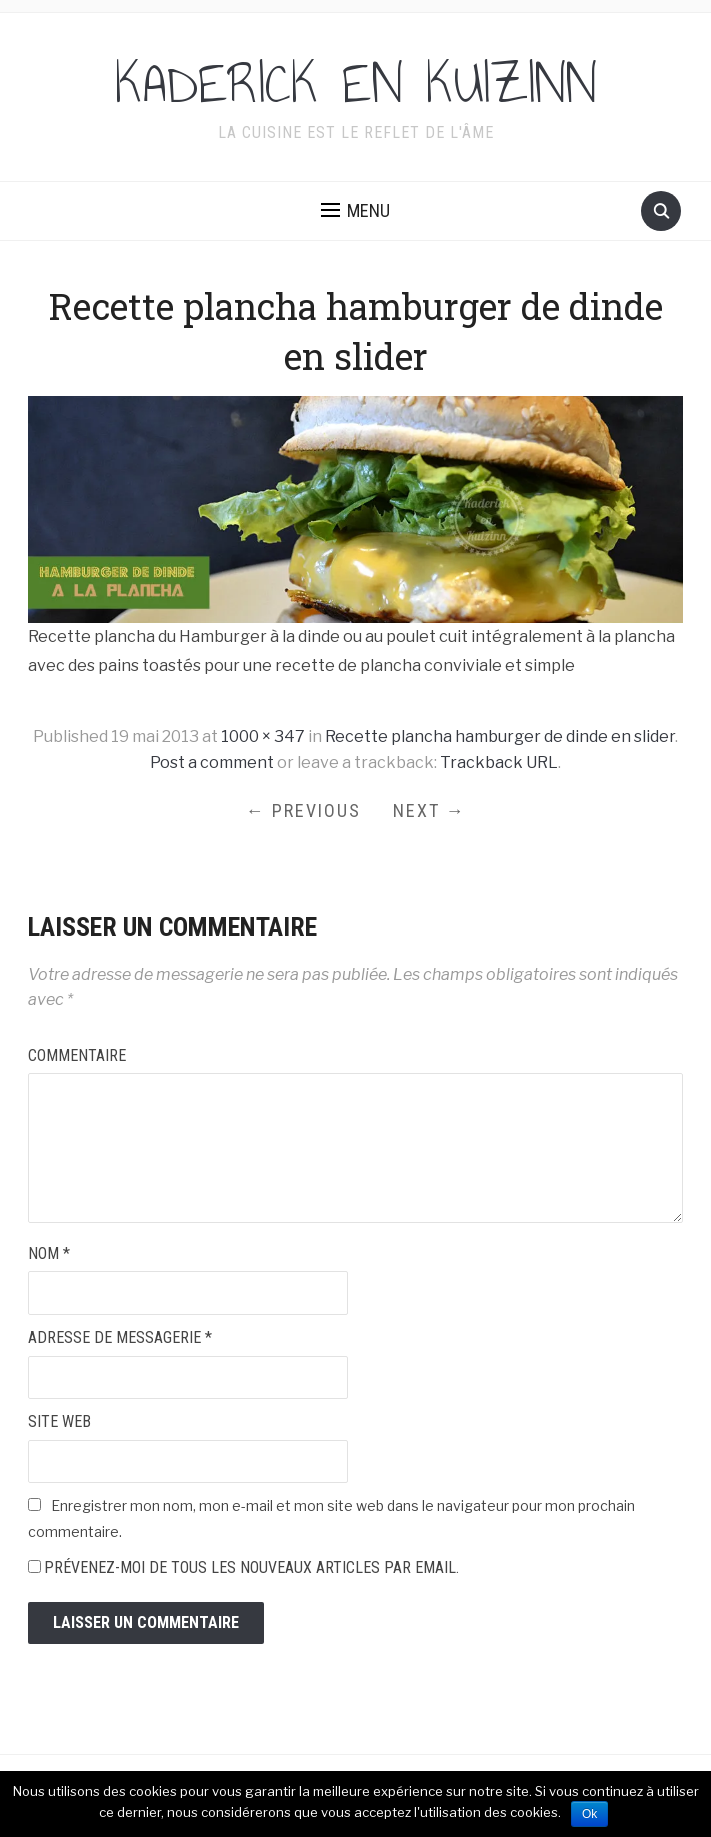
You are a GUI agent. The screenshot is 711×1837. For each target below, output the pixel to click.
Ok (589, 1814)
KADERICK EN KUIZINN (356, 84)
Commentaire (77, 1055)
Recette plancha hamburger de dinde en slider (500, 736)
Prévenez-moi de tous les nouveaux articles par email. (251, 1567)
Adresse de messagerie (120, 1337)
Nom (49, 1253)
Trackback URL (499, 762)
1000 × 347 (263, 736)
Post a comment (212, 762)
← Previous (303, 810)
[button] (355, 211)
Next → (429, 810)
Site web (59, 1421)
